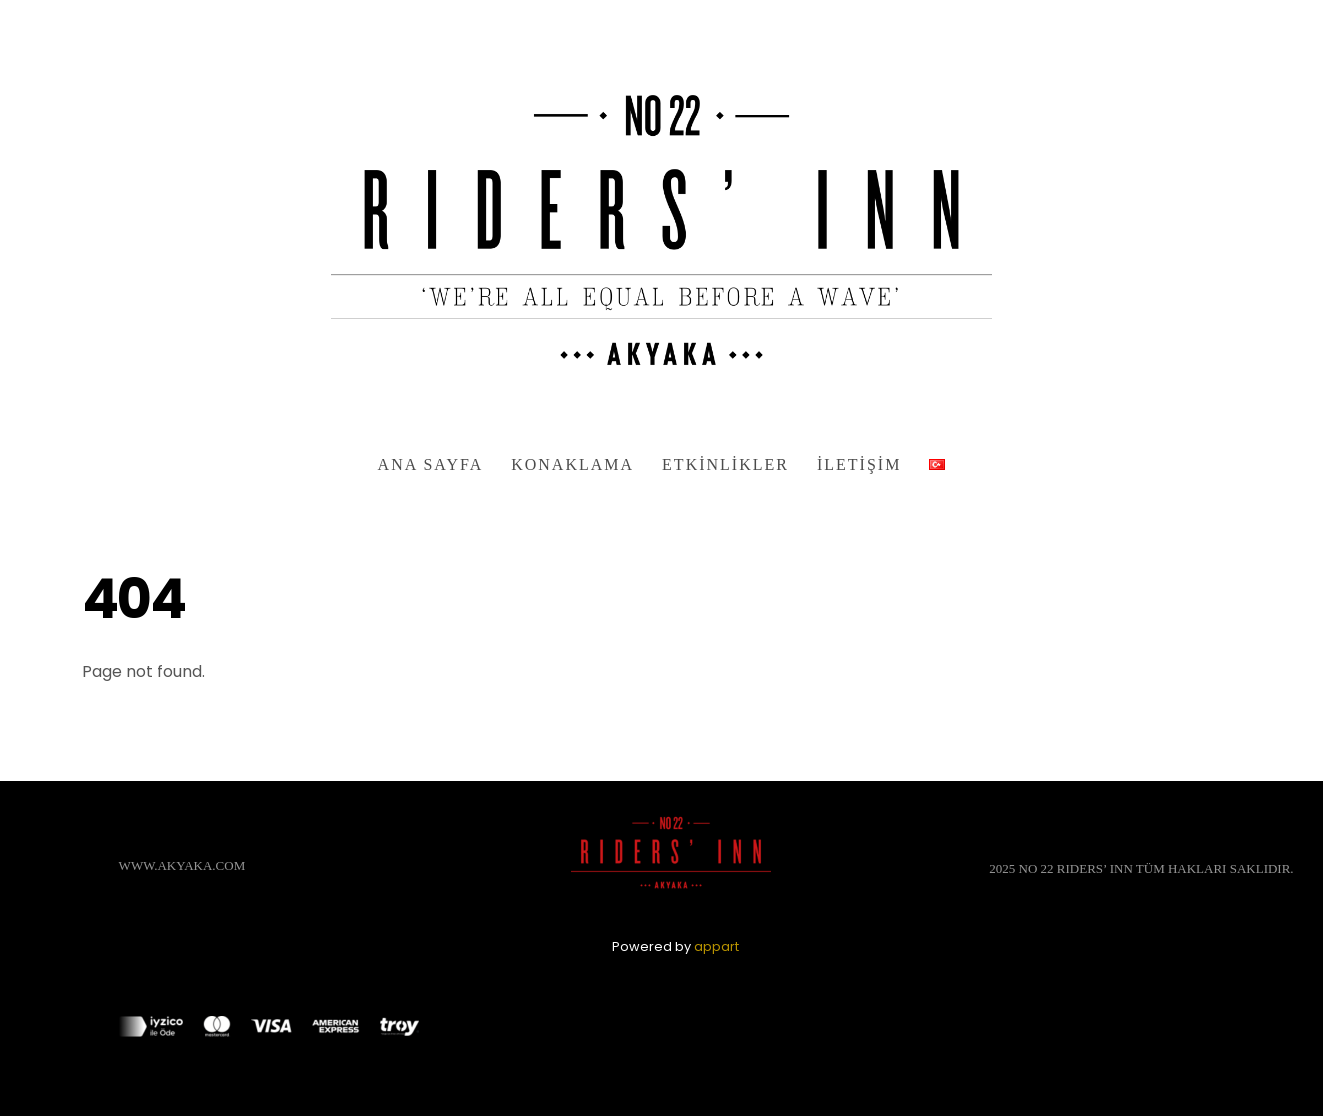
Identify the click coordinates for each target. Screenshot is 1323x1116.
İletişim (859, 464)
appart (716, 946)
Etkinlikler (725, 464)
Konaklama (572, 464)
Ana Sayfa (431, 464)
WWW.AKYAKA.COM (182, 865)
